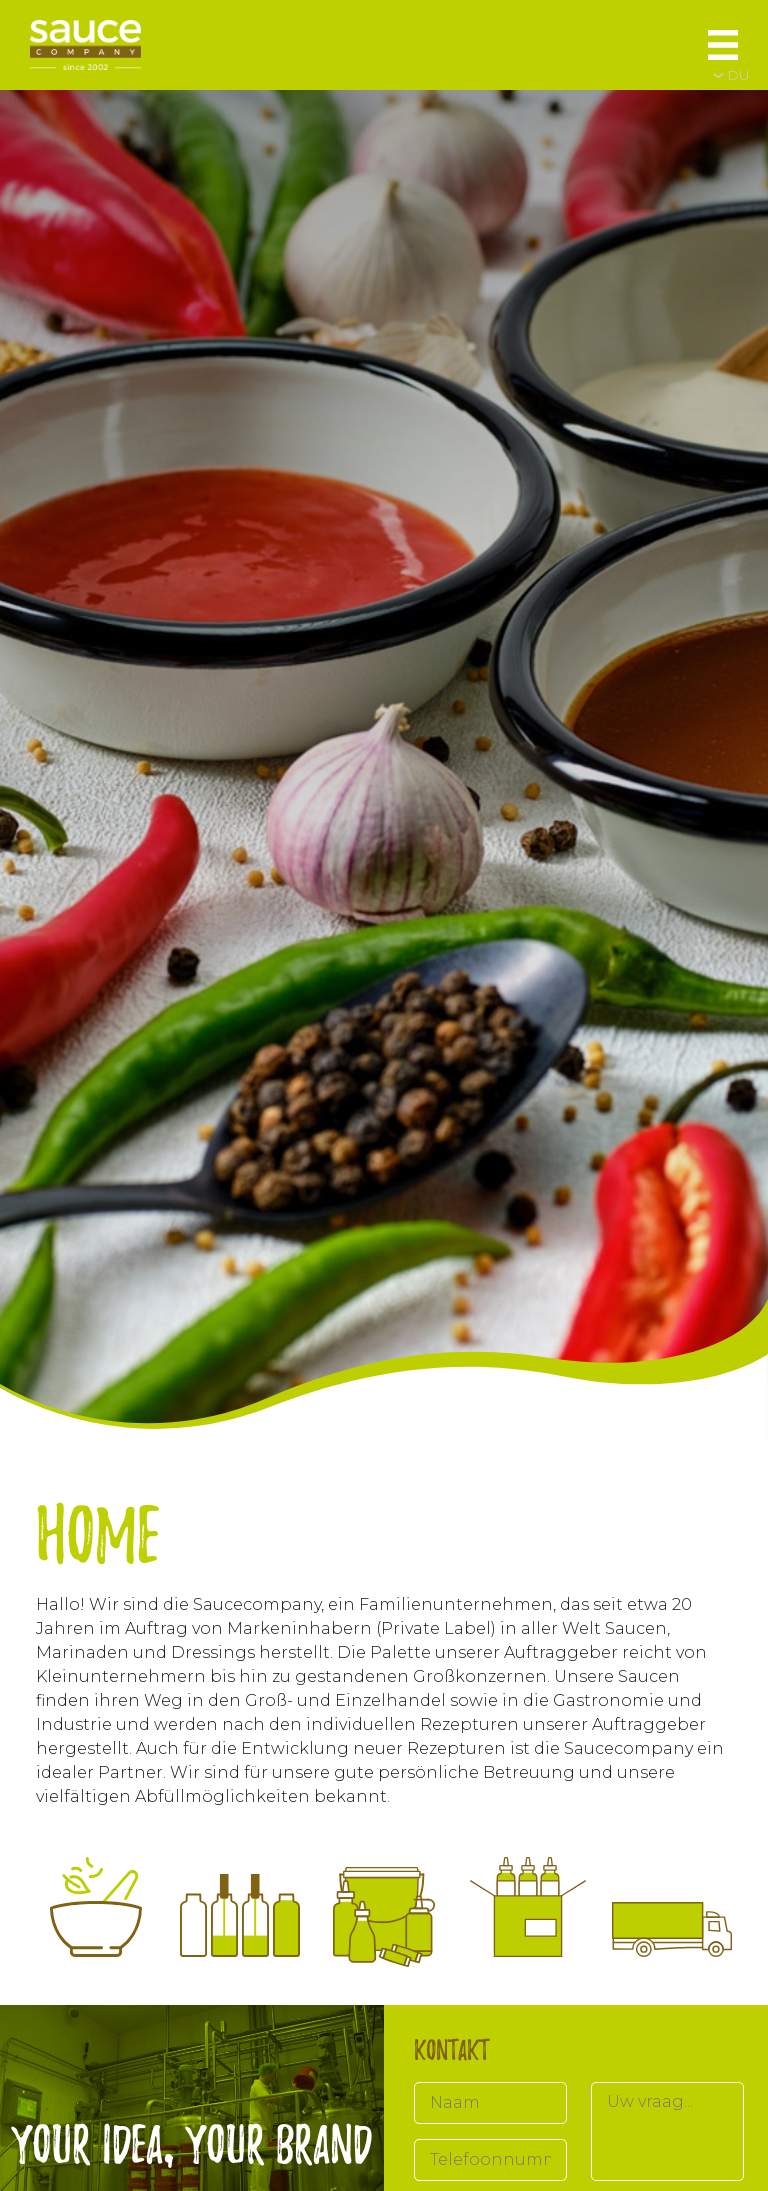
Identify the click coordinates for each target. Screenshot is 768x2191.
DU (738, 75)
